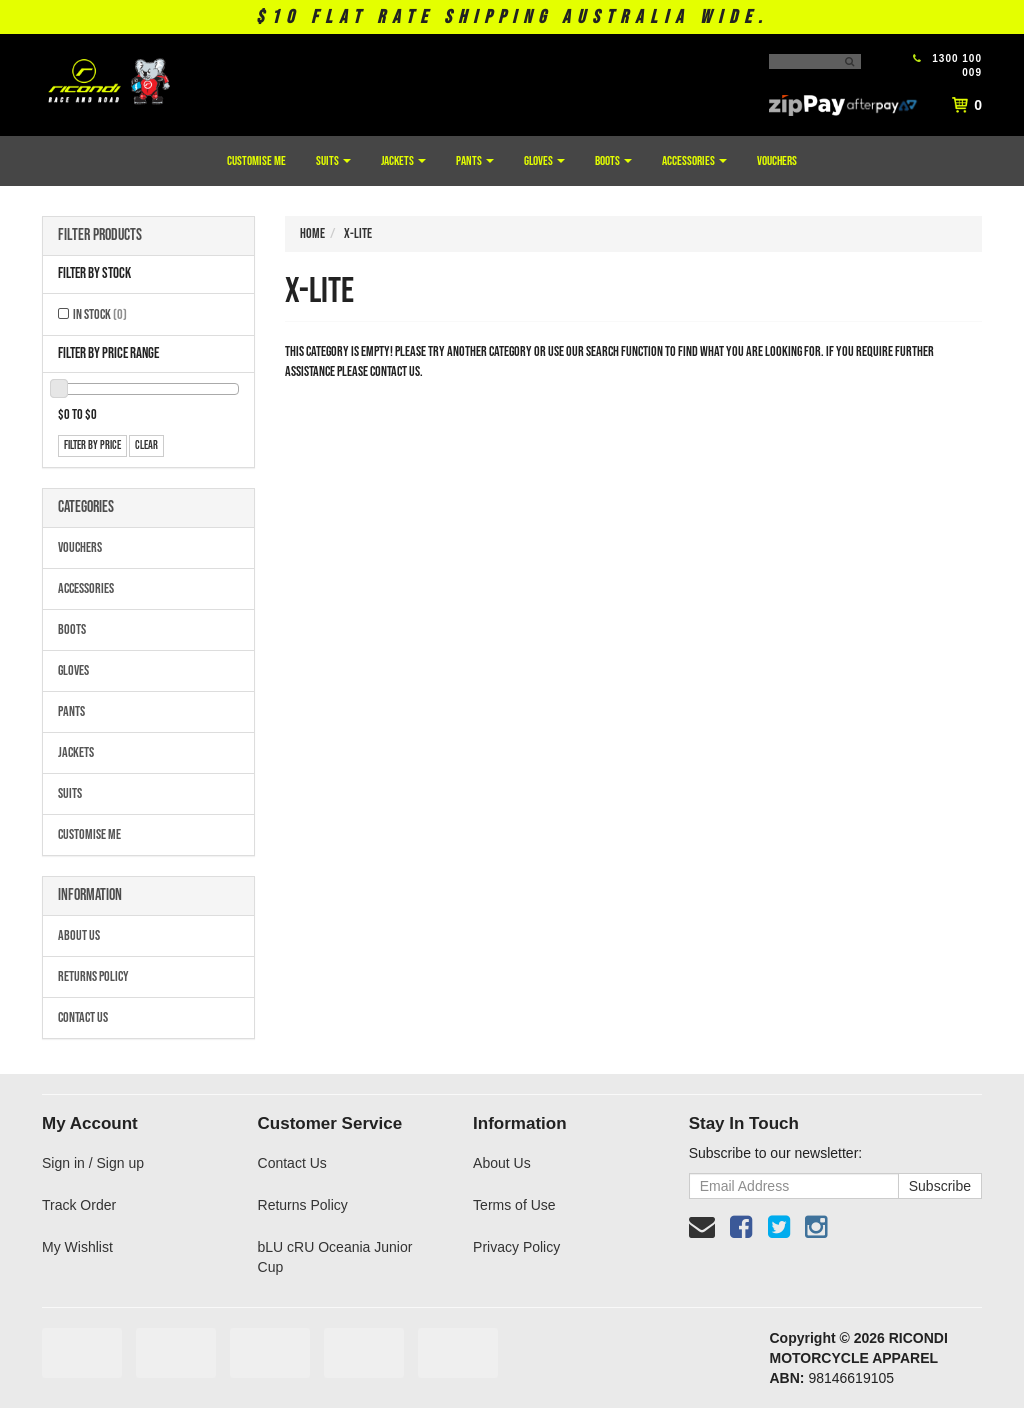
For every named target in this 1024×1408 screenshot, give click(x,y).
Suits (333, 161)
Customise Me (256, 161)
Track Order (79, 1205)
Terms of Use (514, 1205)
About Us (79, 935)
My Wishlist (77, 1247)
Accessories (694, 161)
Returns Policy (93, 976)
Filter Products (100, 236)
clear (146, 445)
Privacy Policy (516, 1247)
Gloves (544, 161)
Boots (613, 161)
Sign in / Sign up (93, 1163)
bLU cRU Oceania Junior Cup (335, 1257)
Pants (475, 161)
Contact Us (83, 1017)
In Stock (100, 314)
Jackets (403, 161)
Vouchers (777, 161)
